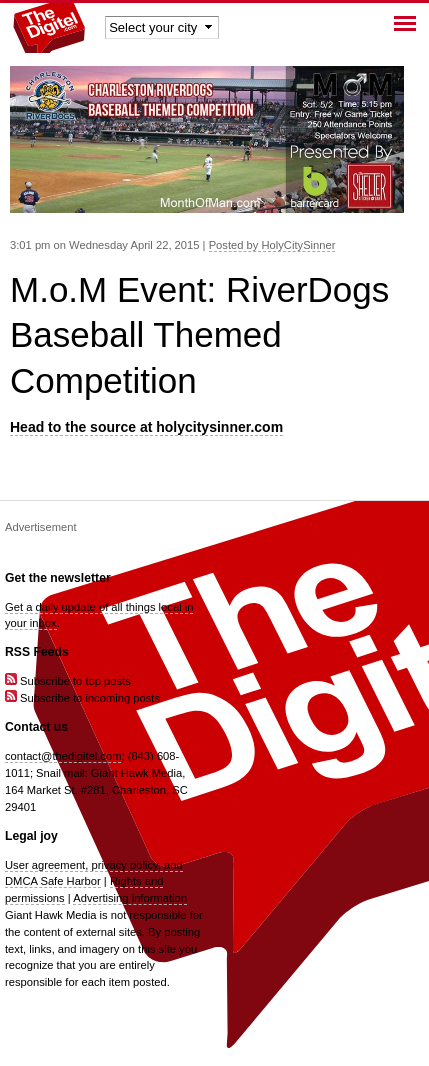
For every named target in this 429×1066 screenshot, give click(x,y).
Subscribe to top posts (68, 681)
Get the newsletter (58, 578)
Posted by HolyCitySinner (272, 245)
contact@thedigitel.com (63, 756)
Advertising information (130, 898)
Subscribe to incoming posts (82, 698)
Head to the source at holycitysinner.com (146, 427)
